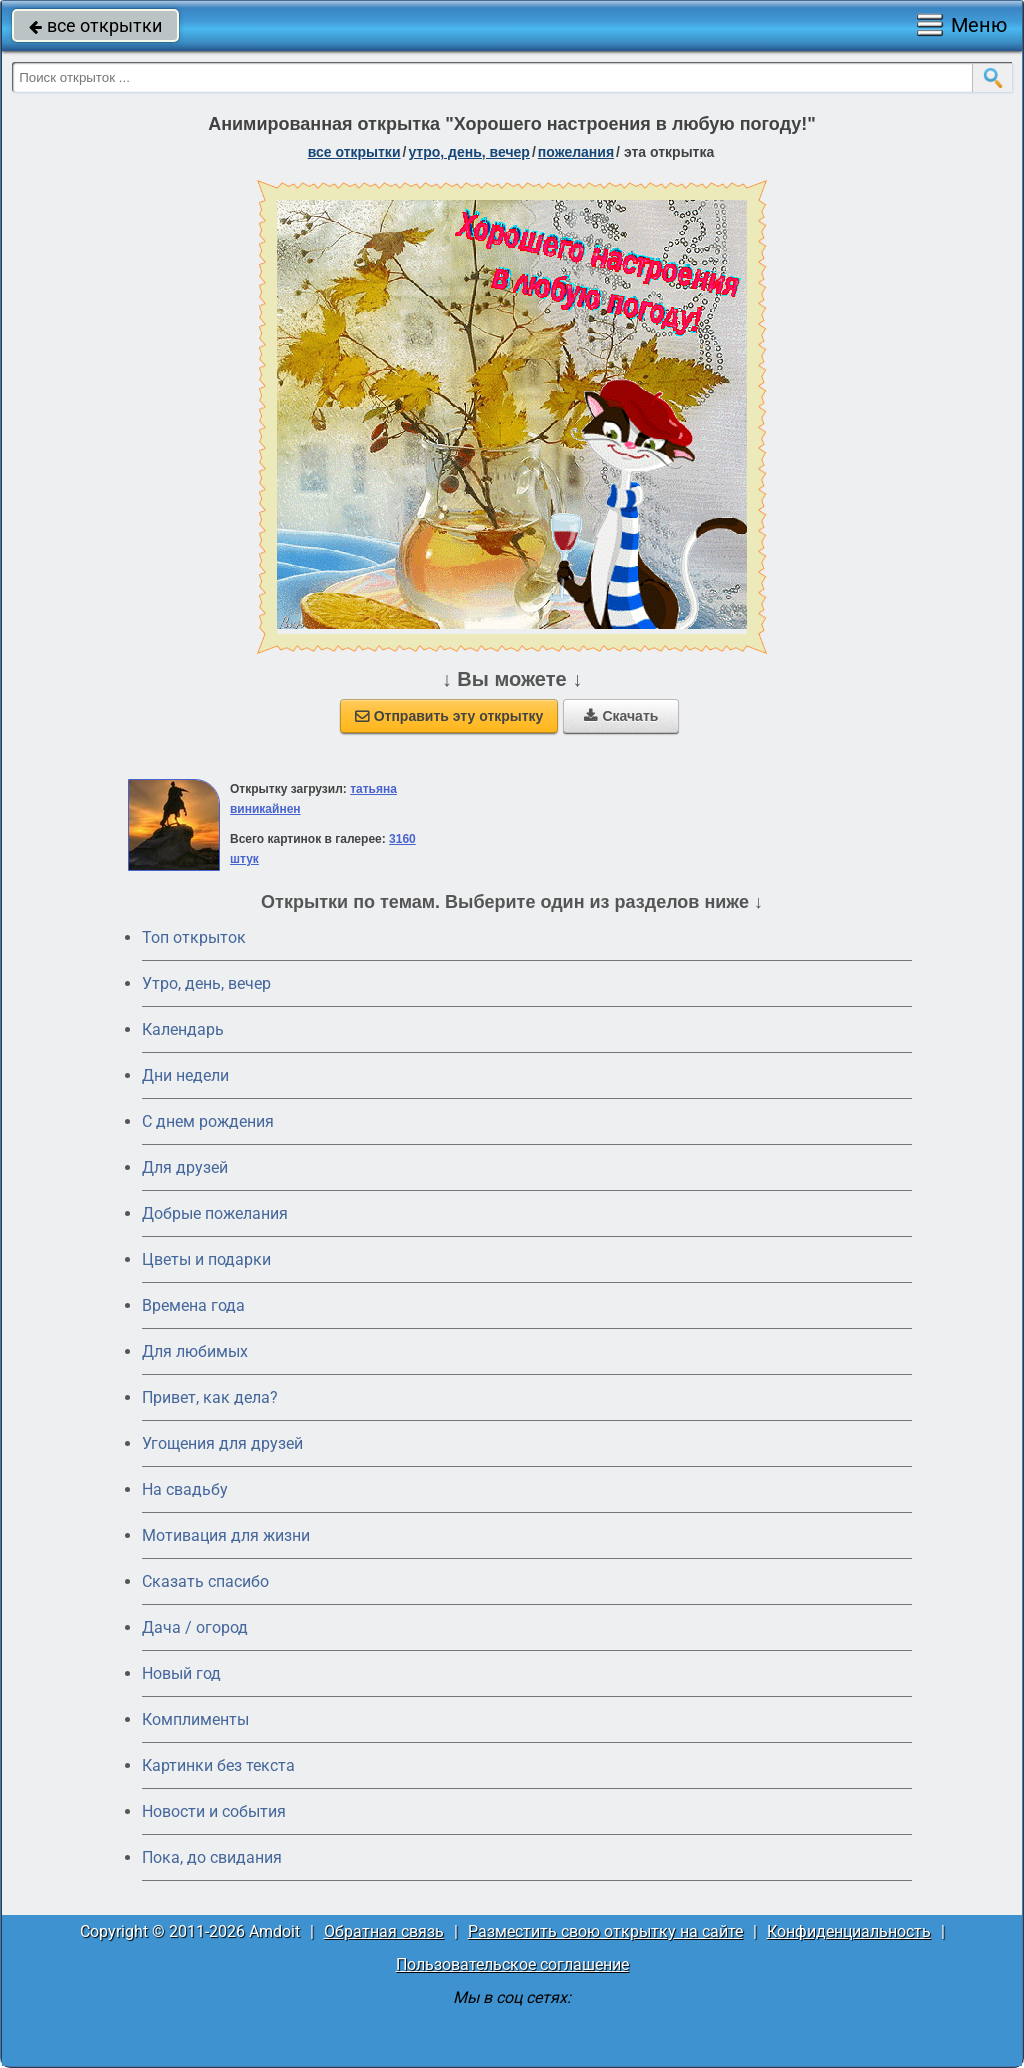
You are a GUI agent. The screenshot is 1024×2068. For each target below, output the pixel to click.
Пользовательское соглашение (512, 1964)
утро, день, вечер (469, 152)
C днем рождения (208, 1121)
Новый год (181, 1673)
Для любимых (195, 1351)
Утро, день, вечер (206, 983)
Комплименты (195, 1719)
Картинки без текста (218, 1765)
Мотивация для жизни (226, 1535)
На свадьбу (185, 1489)
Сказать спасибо (205, 1581)
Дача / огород (195, 1627)
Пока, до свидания (212, 1857)
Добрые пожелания (215, 1213)
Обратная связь (384, 1931)
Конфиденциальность (849, 1931)
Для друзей (185, 1167)
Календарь (183, 1029)
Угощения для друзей (222, 1443)
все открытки (95, 25)
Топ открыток (194, 937)
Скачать (621, 716)
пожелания (576, 152)
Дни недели (185, 1075)
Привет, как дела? (210, 1397)
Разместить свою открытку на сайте (605, 1931)
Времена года (193, 1305)
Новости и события (214, 1811)
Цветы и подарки (206, 1259)
